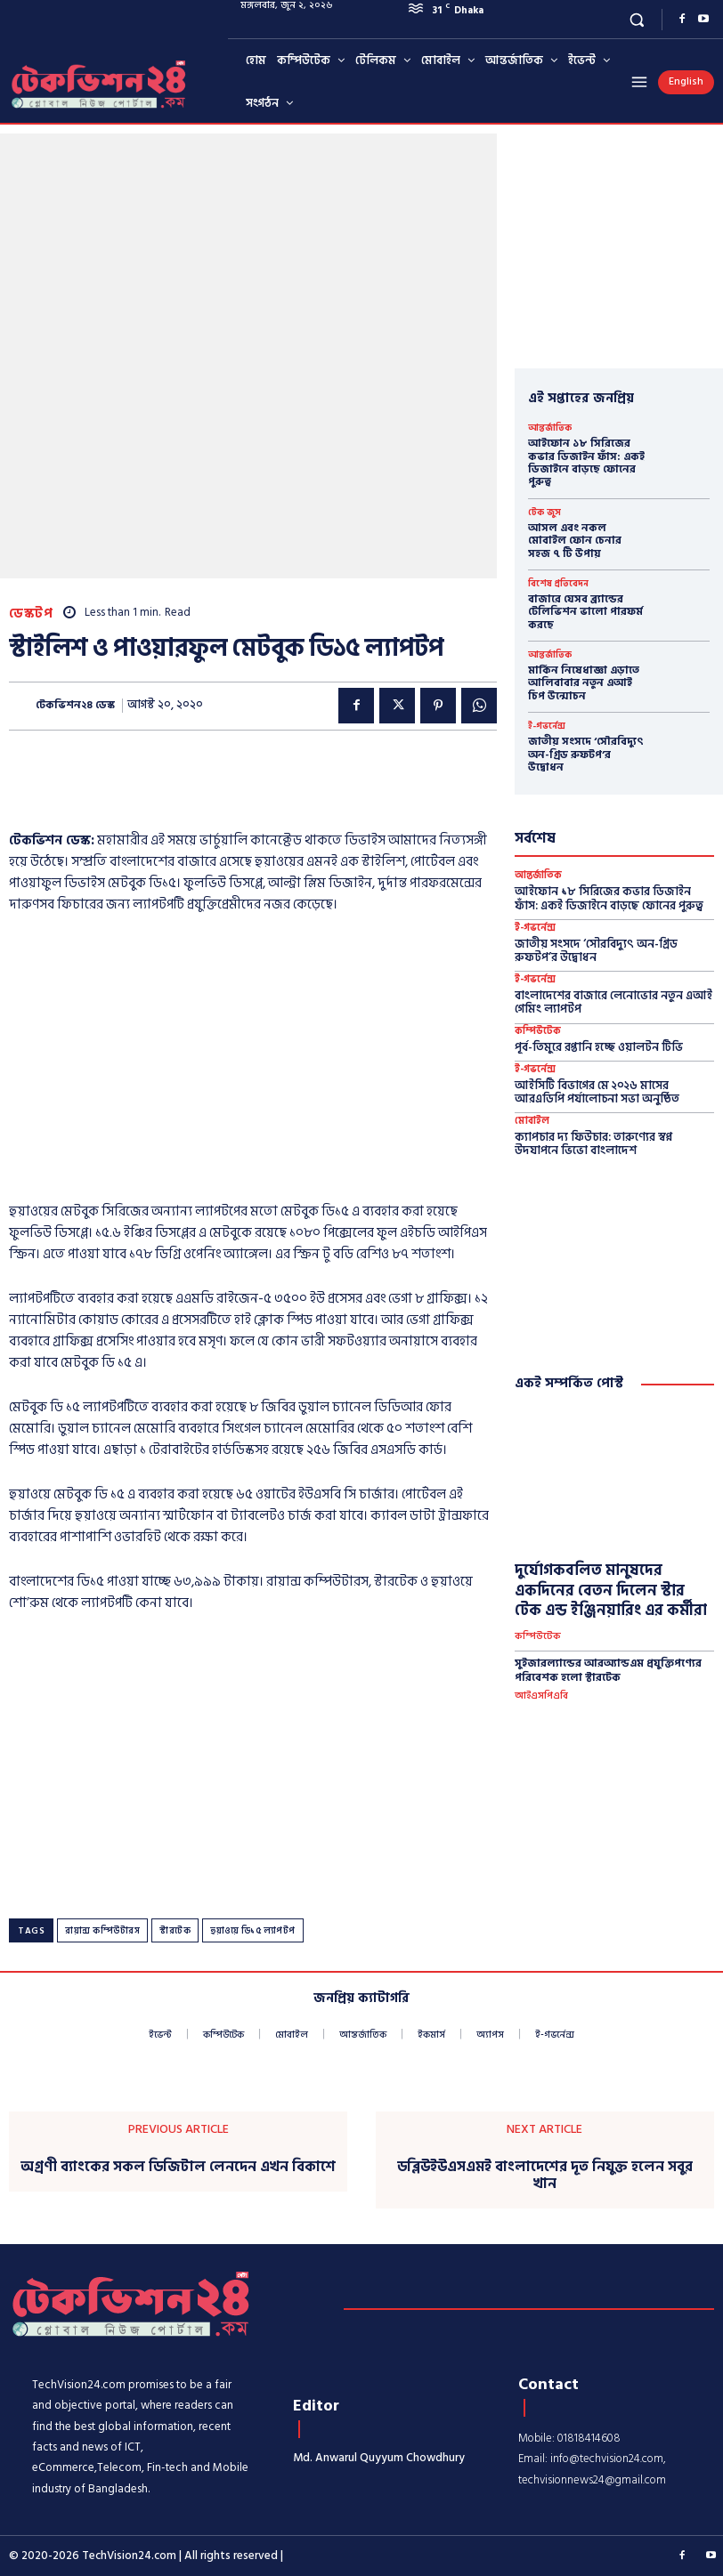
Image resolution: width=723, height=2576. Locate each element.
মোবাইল (532, 1121)
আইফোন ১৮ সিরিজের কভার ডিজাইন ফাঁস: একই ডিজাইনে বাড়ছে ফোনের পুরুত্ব (586, 462)
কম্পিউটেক (538, 1032)
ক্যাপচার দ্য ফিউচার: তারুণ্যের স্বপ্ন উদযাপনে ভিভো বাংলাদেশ (593, 1144)
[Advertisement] (217, 775)
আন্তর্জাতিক (550, 428)
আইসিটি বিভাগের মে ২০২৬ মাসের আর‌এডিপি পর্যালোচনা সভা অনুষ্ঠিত (597, 1093)
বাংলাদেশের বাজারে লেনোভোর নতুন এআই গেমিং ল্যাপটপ (613, 1003)
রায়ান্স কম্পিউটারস (102, 1931)
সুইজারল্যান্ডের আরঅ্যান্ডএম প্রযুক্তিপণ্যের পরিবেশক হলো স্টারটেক (608, 1670)
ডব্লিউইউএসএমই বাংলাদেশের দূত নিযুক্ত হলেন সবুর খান (545, 2175)
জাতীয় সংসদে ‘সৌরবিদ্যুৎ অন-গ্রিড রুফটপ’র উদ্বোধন (586, 754)
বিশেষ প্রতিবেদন (558, 583)
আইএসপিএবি (541, 1696)
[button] (637, 19)
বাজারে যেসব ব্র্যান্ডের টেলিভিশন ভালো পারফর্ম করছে (585, 612)
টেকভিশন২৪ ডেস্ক (75, 705)
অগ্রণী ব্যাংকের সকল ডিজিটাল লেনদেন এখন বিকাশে (178, 2166)
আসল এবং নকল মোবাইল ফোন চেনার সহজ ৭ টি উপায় (574, 541)
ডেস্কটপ (31, 613)
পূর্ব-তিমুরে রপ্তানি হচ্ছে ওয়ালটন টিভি (599, 1047)
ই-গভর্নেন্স (546, 726)
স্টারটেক (175, 1931)
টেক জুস (544, 512)
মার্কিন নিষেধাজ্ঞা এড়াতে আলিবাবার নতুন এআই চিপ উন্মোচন (583, 683)
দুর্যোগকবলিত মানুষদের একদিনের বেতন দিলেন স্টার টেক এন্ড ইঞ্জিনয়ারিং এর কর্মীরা (611, 1590)
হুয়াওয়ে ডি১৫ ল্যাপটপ (253, 1931)
